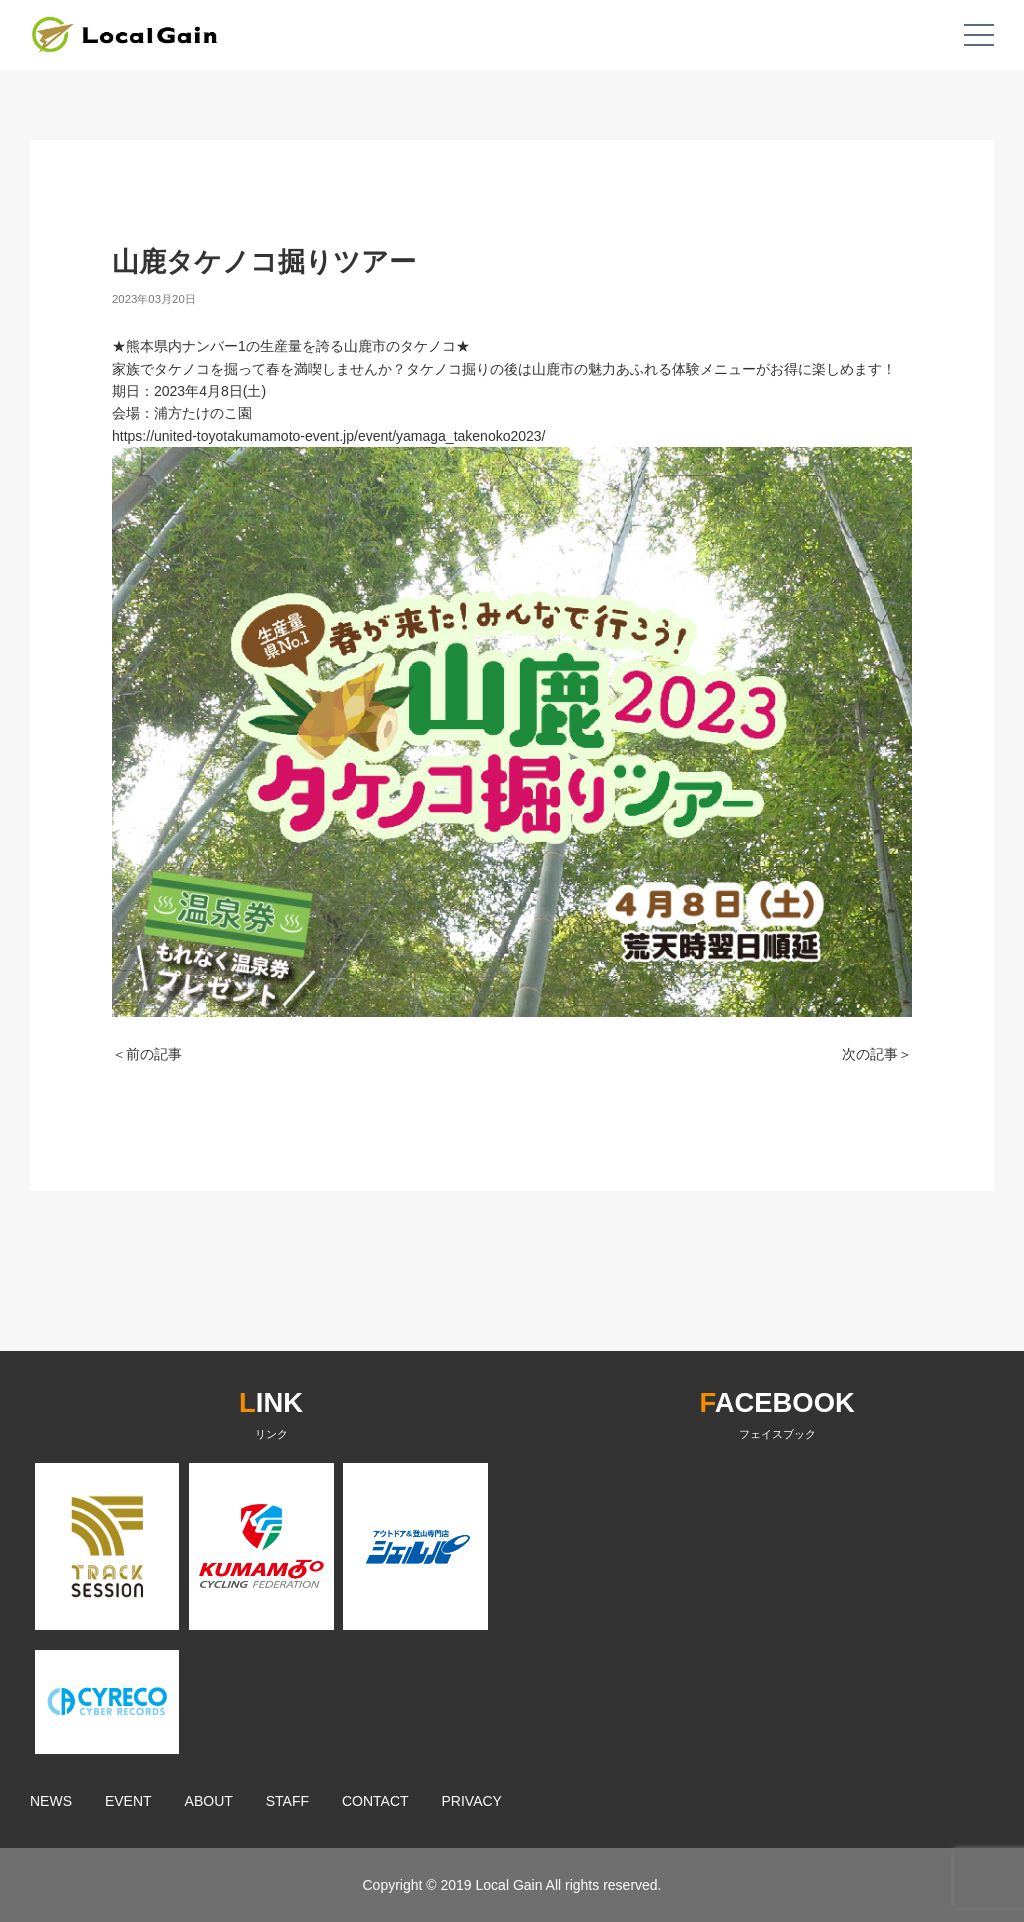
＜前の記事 (147, 1054)
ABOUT (209, 1801)
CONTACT (375, 1801)
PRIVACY (472, 1801)
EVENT (128, 1801)
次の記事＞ (877, 1054)
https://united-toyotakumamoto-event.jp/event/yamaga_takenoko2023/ (329, 436)
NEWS (51, 1801)
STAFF (287, 1801)
